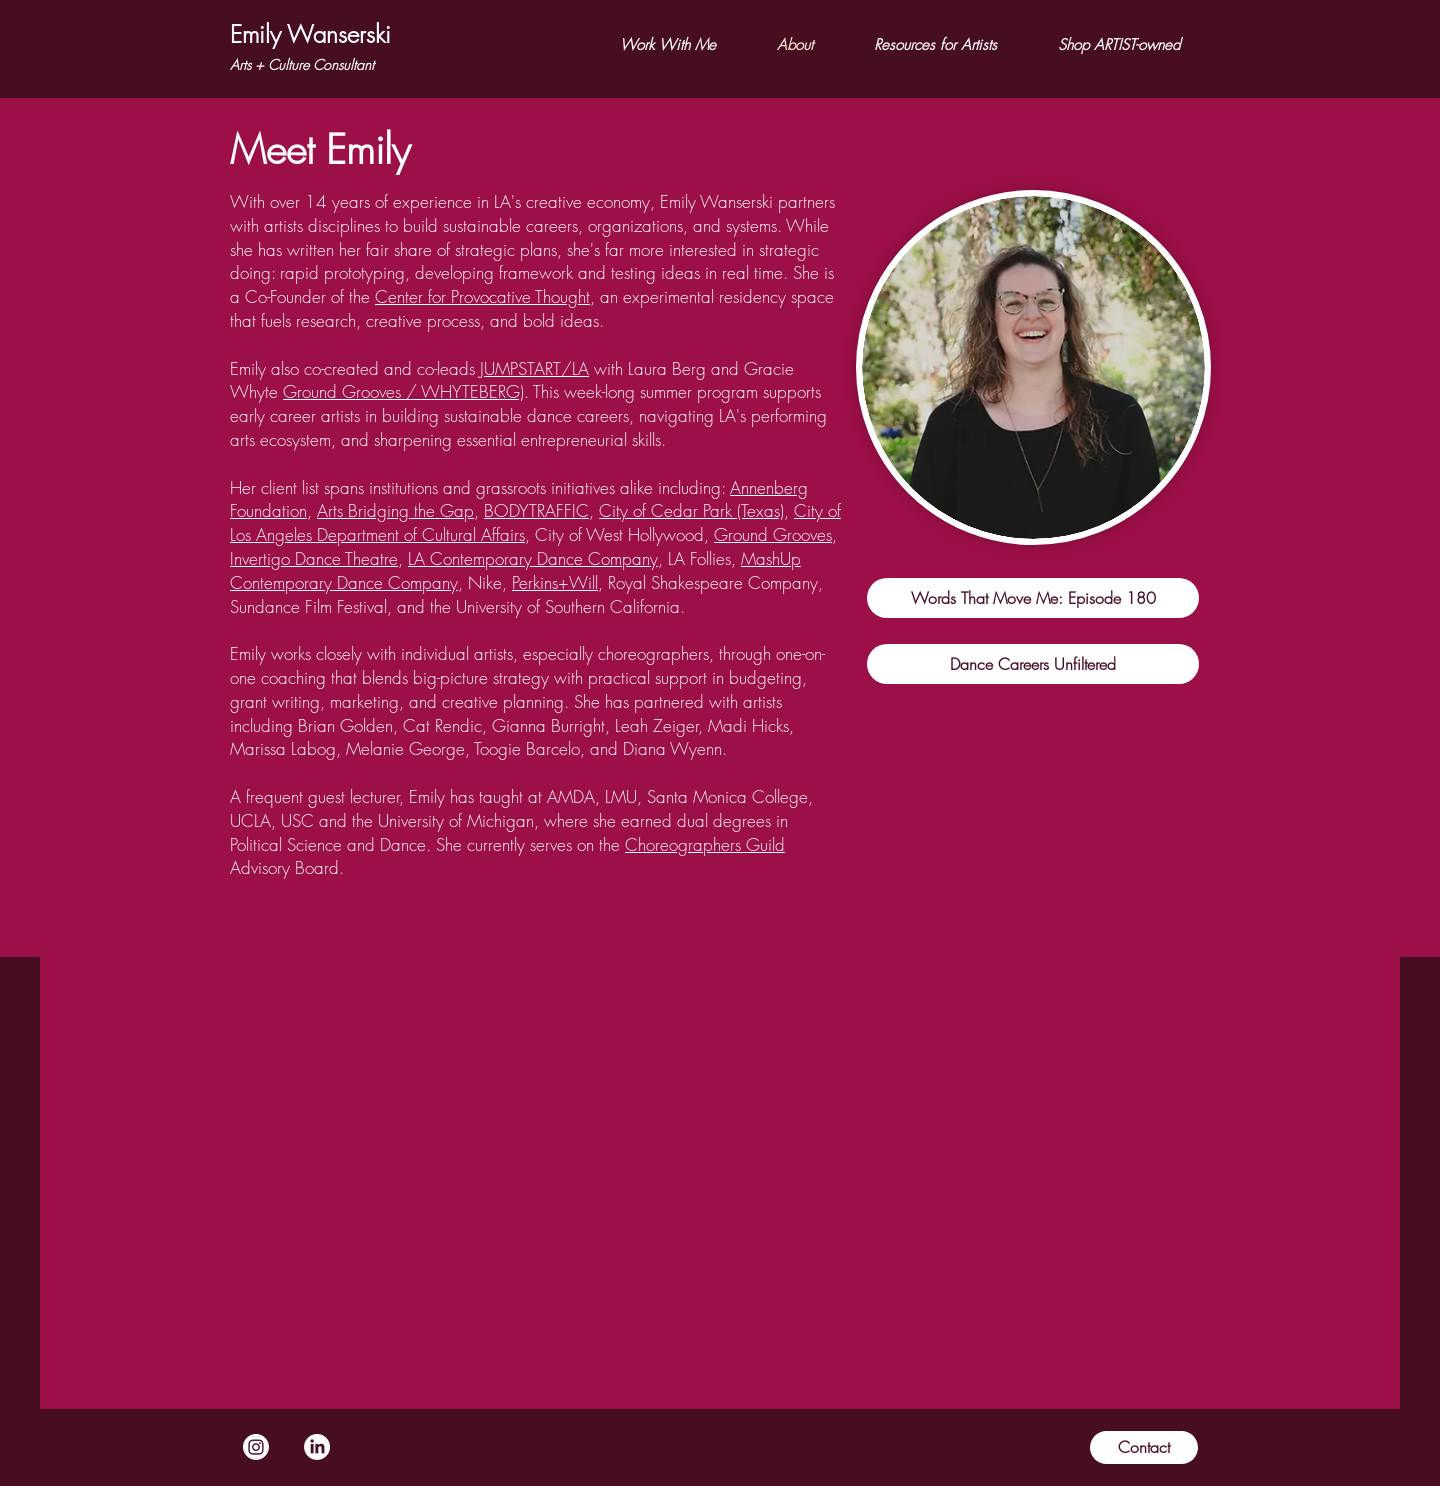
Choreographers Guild (705, 844)
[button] (667, 45)
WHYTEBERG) (472, 391)
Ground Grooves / (352, 391)
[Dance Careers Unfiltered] (1033, 664)
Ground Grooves (773, 534)
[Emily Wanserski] (310, 35)
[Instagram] (256, 1447)
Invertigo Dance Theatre (314, 558)
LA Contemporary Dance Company (533, 558)
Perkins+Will (555, 582)
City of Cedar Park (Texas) (691, 510)
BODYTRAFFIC (536, 510)
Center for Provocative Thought (482, 296)
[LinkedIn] (317, 1447)
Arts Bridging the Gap (395, 510)
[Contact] (1144, 1447)
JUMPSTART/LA (534, 368)
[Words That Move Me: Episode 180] (1033, 598)
